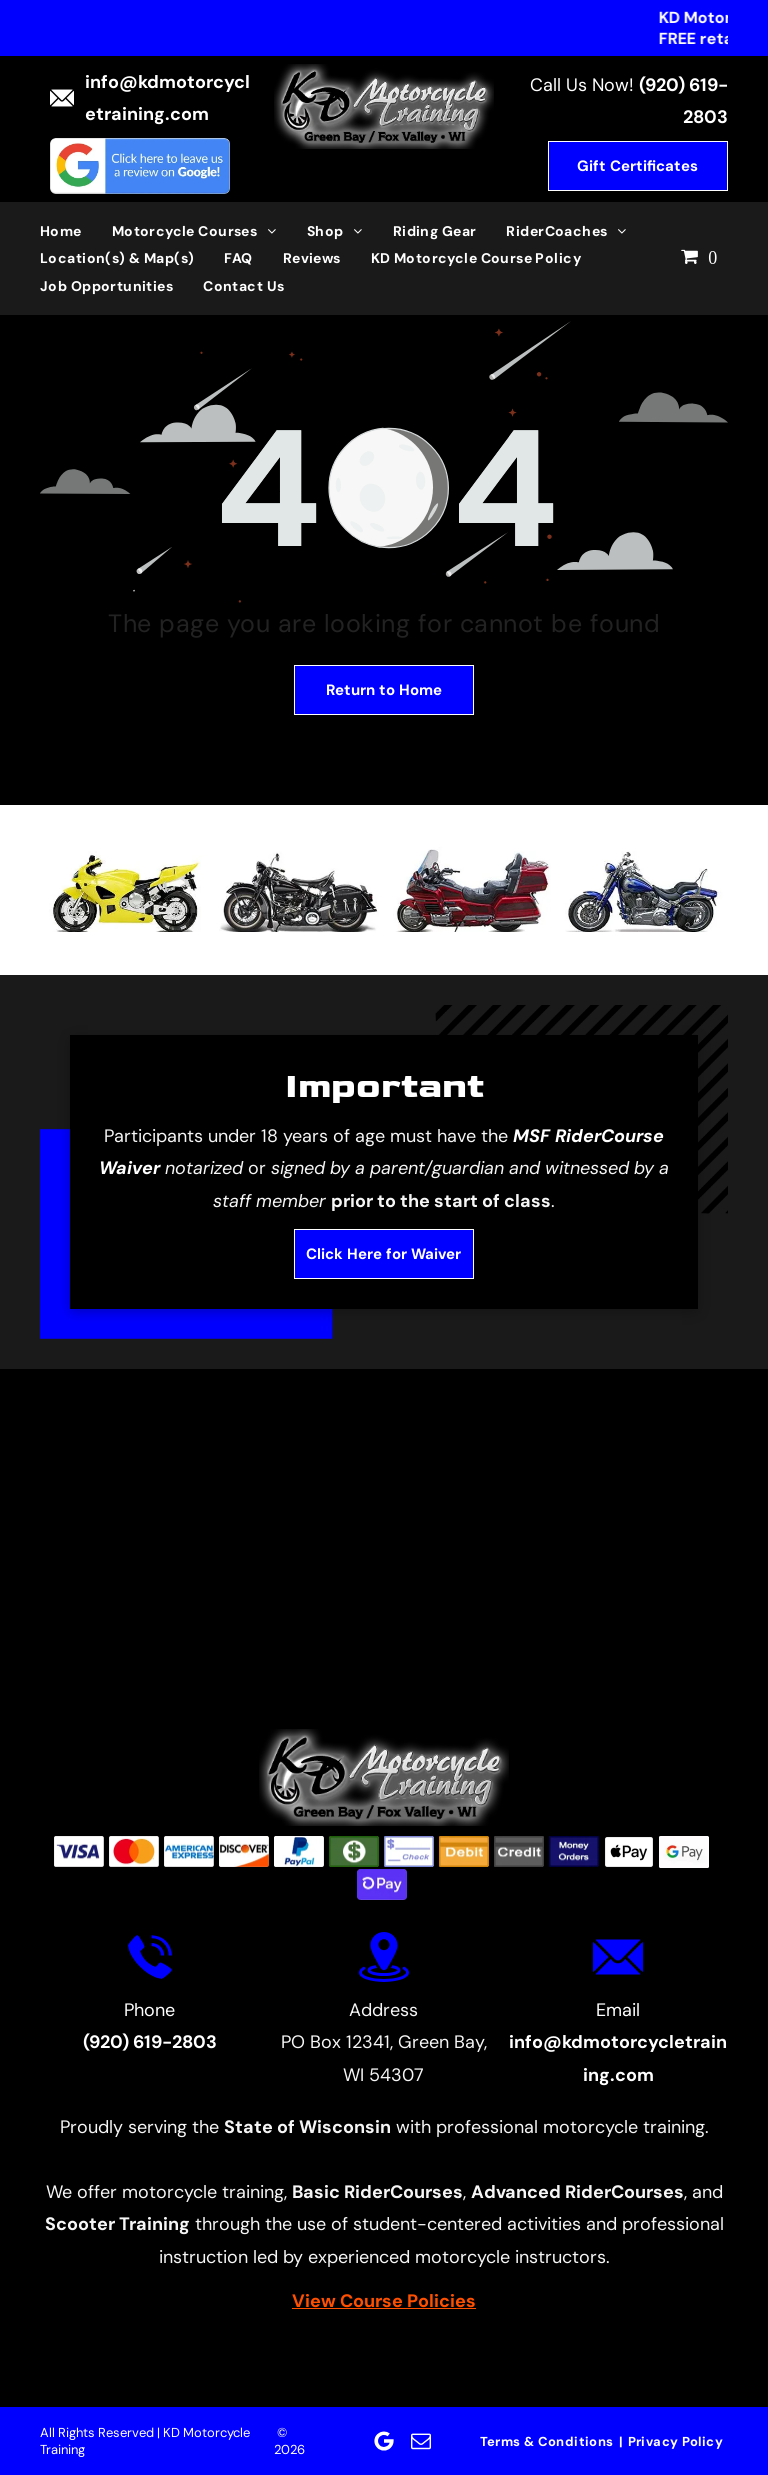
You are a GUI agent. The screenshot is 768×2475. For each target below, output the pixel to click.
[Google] (384, 2441)
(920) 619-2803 (150, 2042)
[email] (421, 2441)
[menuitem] (76, 231)
